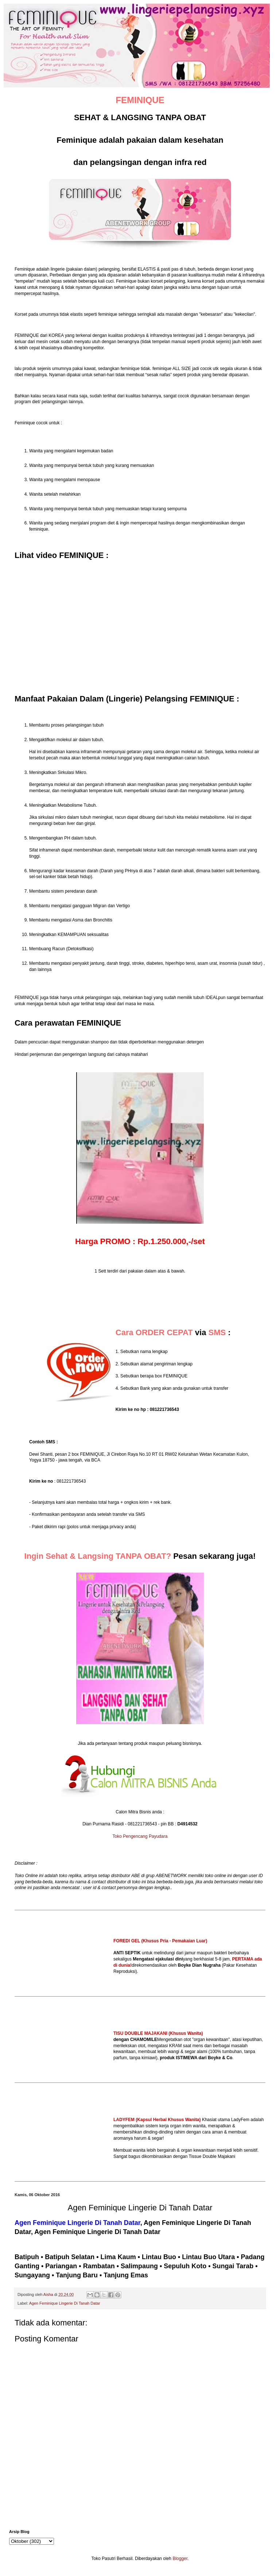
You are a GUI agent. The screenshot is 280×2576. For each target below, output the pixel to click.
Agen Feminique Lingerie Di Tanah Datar (64, 2303)
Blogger (179, 2558)
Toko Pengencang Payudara (140, 1836)
